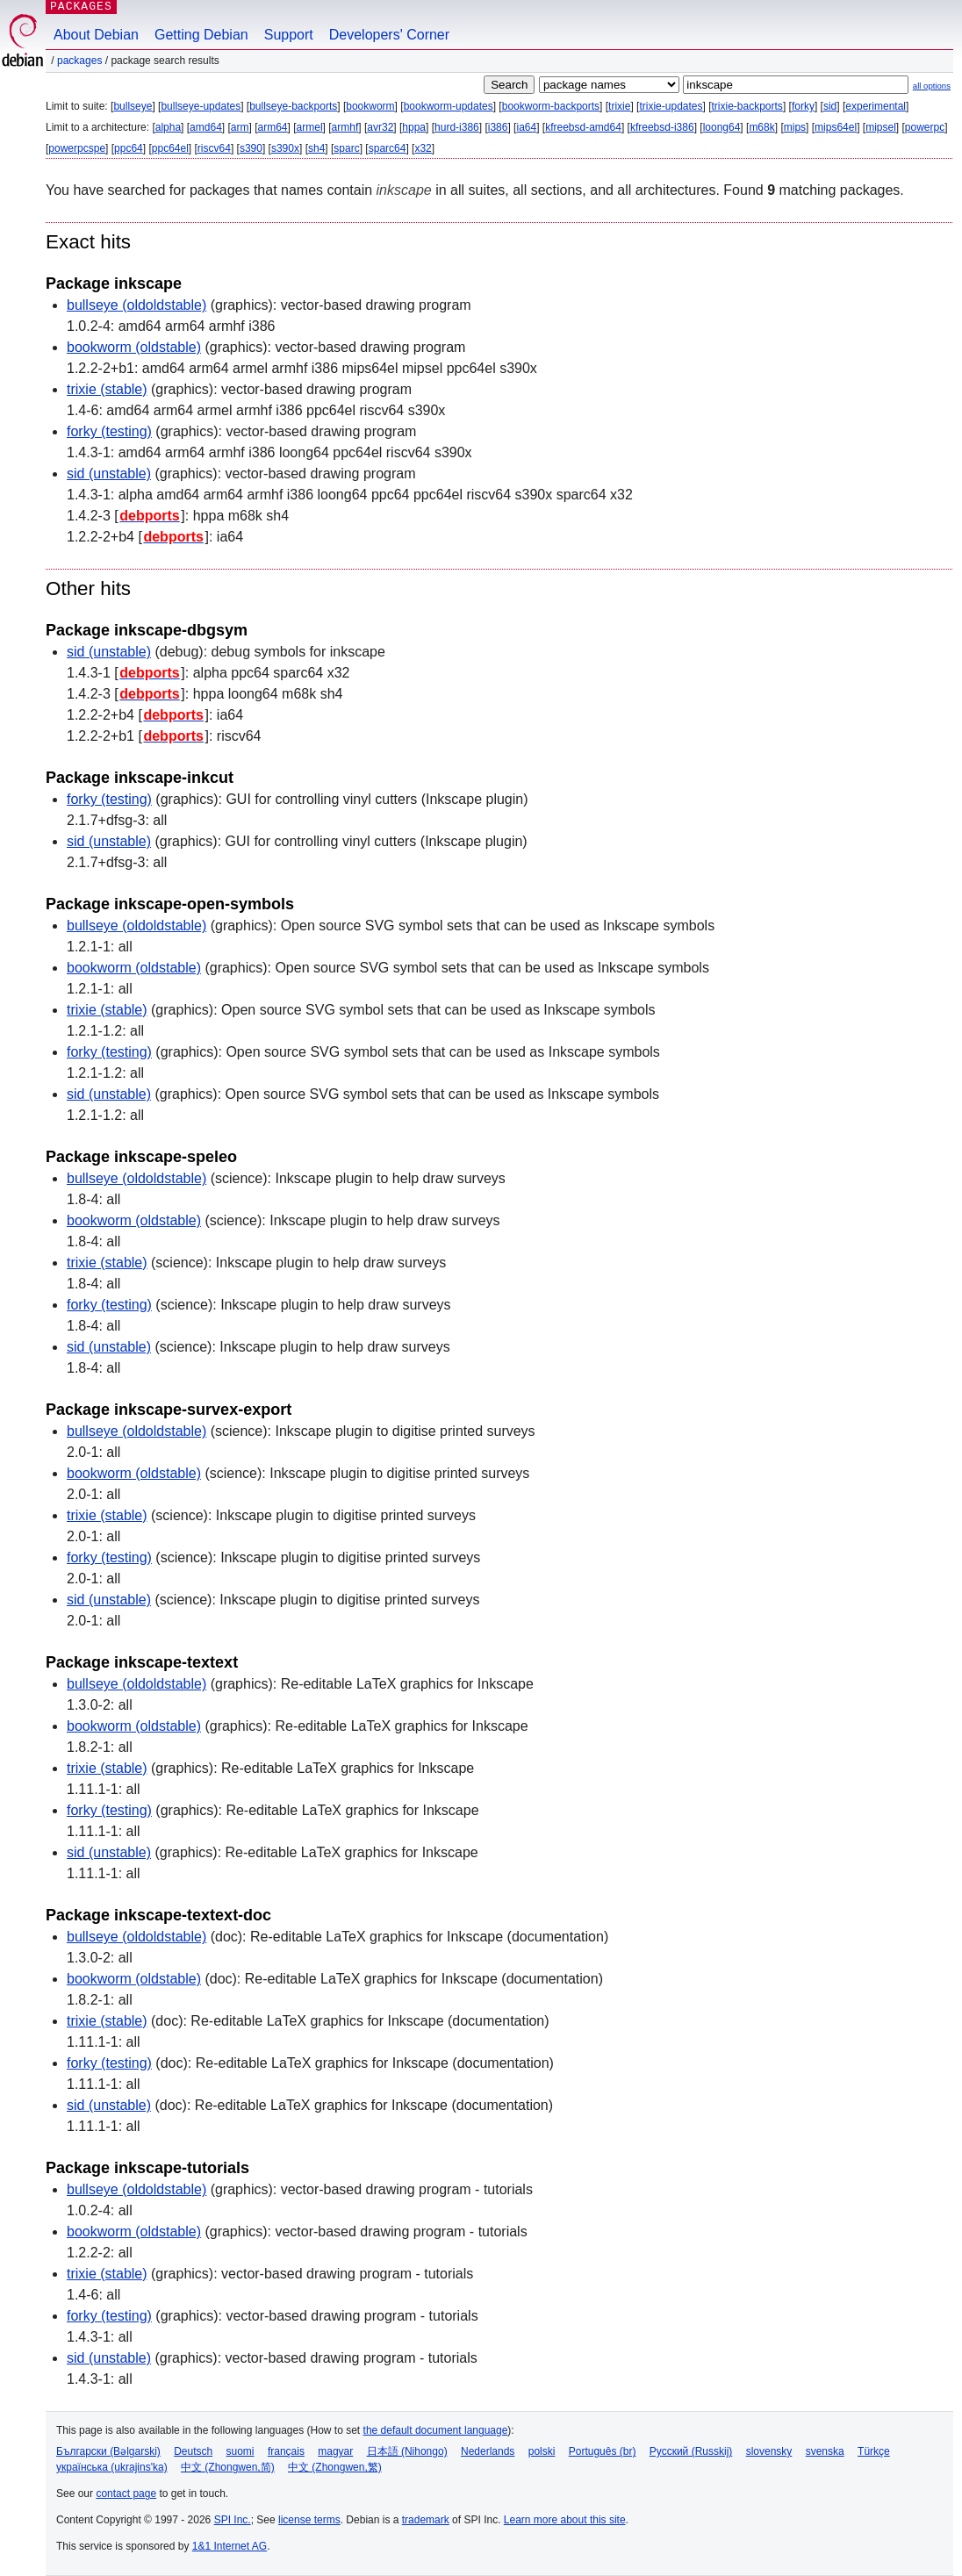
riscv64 (214, 148)
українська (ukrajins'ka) (112, 2467)
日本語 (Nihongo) (407, 2451)
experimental (875, 106)
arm (240, 127)
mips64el (836, 127)
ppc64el (170, 148)
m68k (761, 127)
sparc (346, 148)
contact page (126, 2493)
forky (803, 106)
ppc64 (128, 148)
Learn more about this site (565, 2520)
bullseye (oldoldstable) (136, 305)
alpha (168, 127)
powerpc (924, 127)
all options (932, 85)
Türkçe (874, 2451)
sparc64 (387, 148)
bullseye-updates (200, 106)
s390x (285, 148)
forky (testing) (109, 431)
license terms (309, 2520)
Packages (79, 60)
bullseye (132, 106)
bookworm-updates (448, 106)
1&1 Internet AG (229, 2546)
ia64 (526, 127)
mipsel (880, 127)
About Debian (96, 34)
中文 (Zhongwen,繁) (335, 2467)
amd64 (206, 127)
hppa (414, 127)
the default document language (435, 2430)
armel (310, 127)
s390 (251, 148)
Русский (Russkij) (691, 2451)
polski (542, 2451)
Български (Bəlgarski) (108, 2451)
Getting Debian (201, 34)
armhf (345, 127)
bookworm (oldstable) (134, 347)
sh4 (316, 148)
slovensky (769, 2451)
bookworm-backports (550, 106)
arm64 (273, 127)
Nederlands (487, 2451)
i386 (498, 127)
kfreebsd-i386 (662, 127)
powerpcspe (76, 148)
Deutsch (193, 2451)
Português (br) (602, 2451)
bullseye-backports (293, 106)
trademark (425, 2520)
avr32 (380, 127)
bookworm (370, 106)
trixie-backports (747, 106)
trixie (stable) (107, 389)
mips (795, 127)
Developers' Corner (389, 34)
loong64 (722, 127)
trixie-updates (670, 106)
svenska (825, 2451)
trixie (619, 106)
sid (829, 106)
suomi (240, 2451)
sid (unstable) (109, 473)
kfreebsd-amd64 (583, 127)
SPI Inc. (232, 2520)
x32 (422, 148)
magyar (335, 2451)
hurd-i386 (456, 127)
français (286, 2451)
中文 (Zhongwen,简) (228, 2467)
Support (288, 34)
